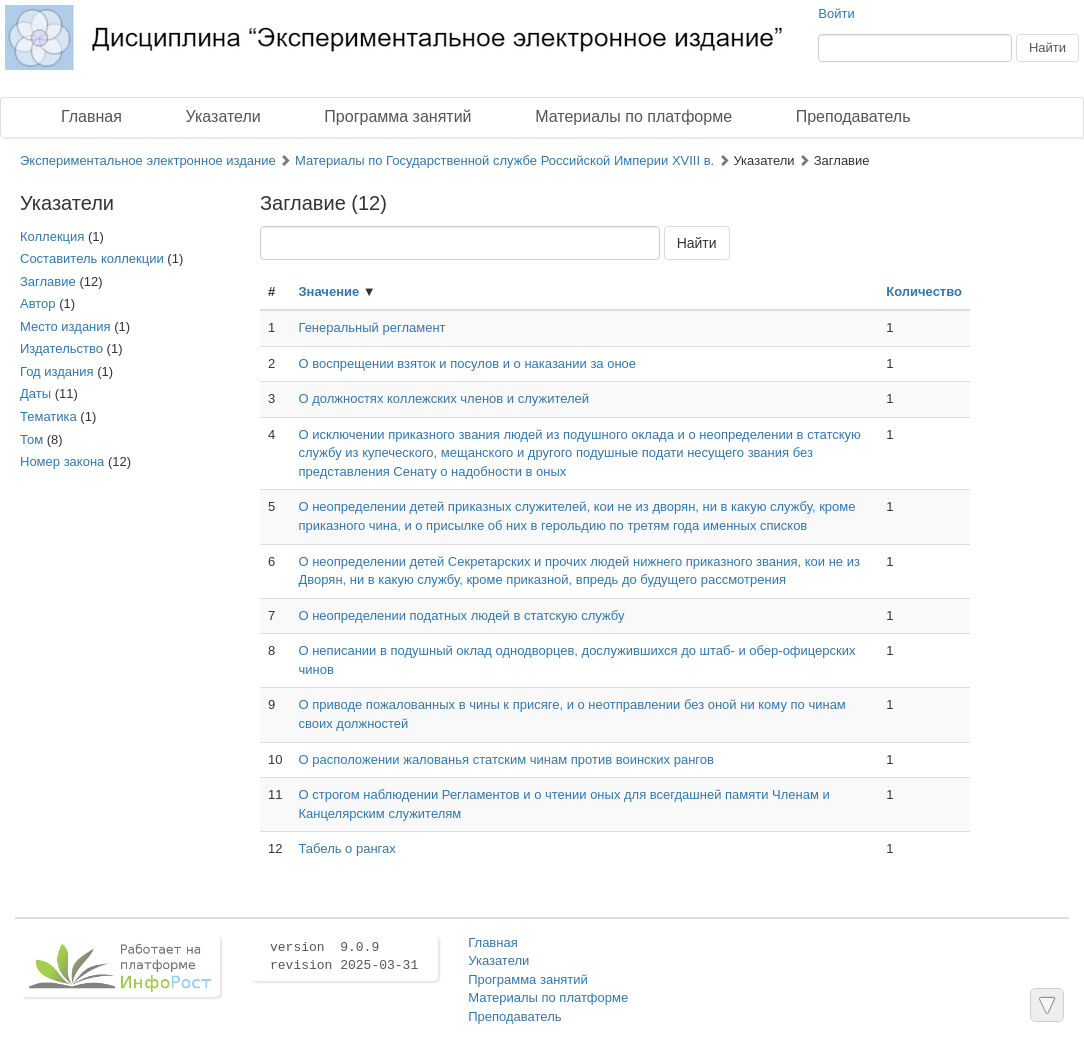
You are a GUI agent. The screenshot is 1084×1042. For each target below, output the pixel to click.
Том (31, 439)
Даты (35, 393)
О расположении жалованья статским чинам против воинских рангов (505, 759)
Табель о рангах (346, 848)
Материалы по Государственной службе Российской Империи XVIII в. (504, 160)
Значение (328, 291)
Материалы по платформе (633, 116)
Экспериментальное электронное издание (148, 160)
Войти (836, 13)
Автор (38, 303)
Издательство (61, 348)
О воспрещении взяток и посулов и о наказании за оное (467, 363)
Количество (924, 291)
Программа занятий (397, 116)
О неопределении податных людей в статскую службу (461, 615)
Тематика (48, 416)
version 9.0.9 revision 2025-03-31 (344, 957)
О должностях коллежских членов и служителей (443, 398)
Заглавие (48, 281)
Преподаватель (853, 116)
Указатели (223, 116)
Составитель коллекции (92, 258)
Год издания (57, 371)
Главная (91, 116)
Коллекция (52, 236)
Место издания (65, 326)
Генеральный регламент (371, 327)
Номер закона (62, 461)
